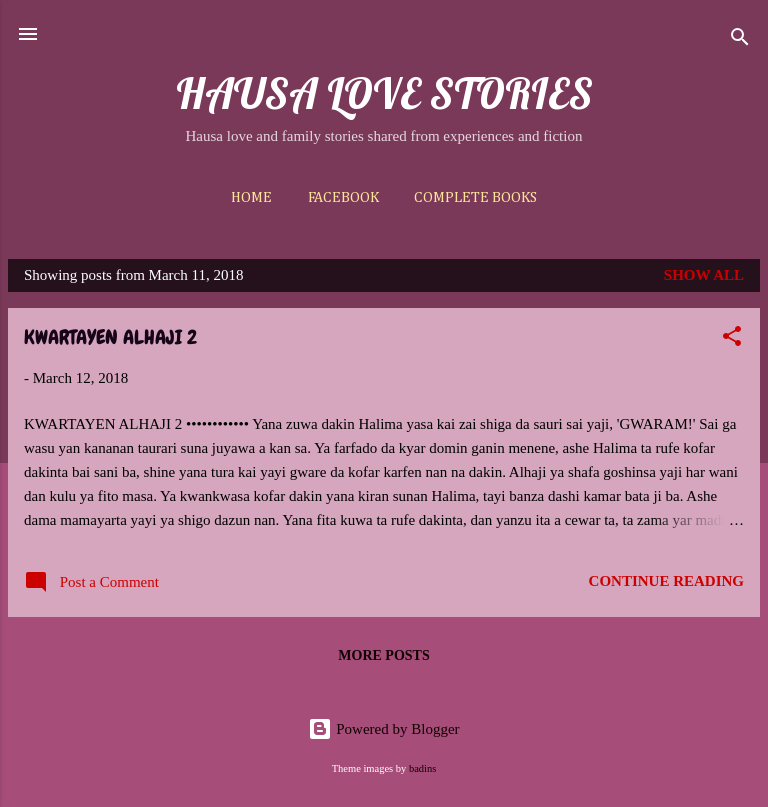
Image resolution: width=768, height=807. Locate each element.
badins (422, 768)
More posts (383, 655)
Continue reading (666, 581)
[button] (732, 339)
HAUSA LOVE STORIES (384, 93)
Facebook (343, 197)
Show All (704, 275)
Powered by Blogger (383, 729)
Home (251, 197)
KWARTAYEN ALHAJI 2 (110, 337)
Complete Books (475, 197)
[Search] (740, 40)
